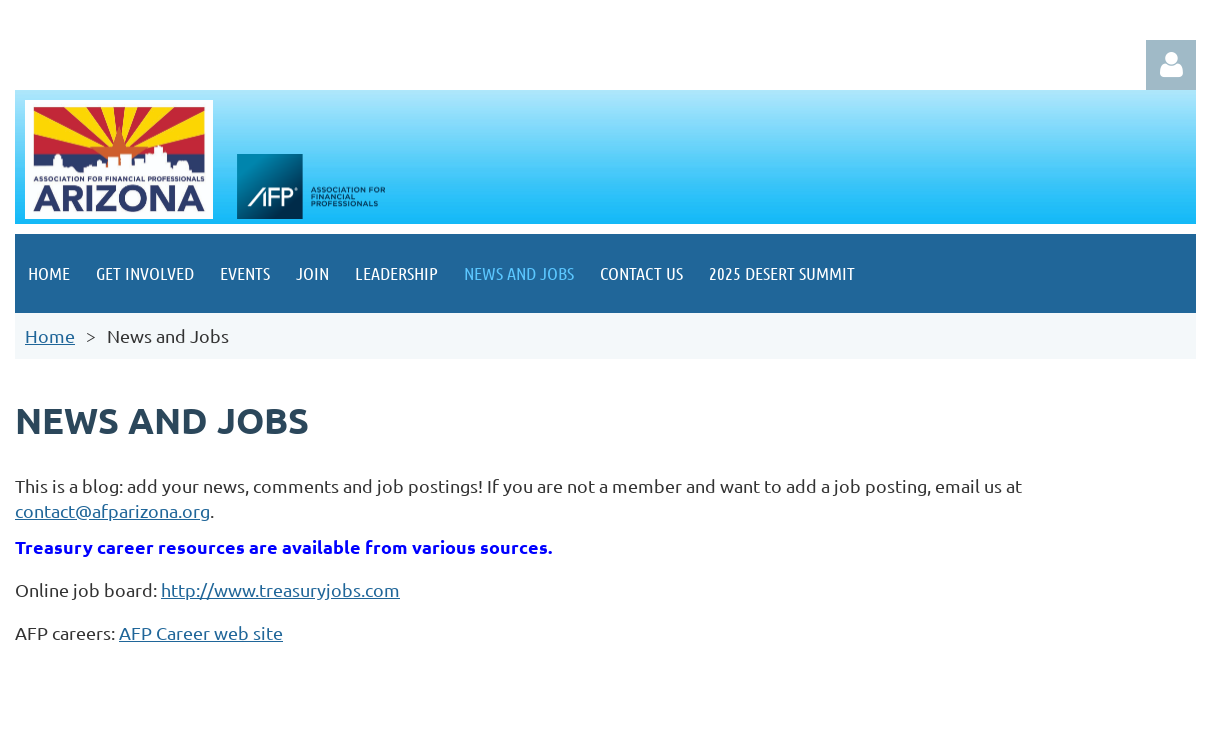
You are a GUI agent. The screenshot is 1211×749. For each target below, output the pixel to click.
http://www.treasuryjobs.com (280, 589)
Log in (1171, 65)
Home (50, 335)
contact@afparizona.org (112, 510)
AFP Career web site (201, 632)
